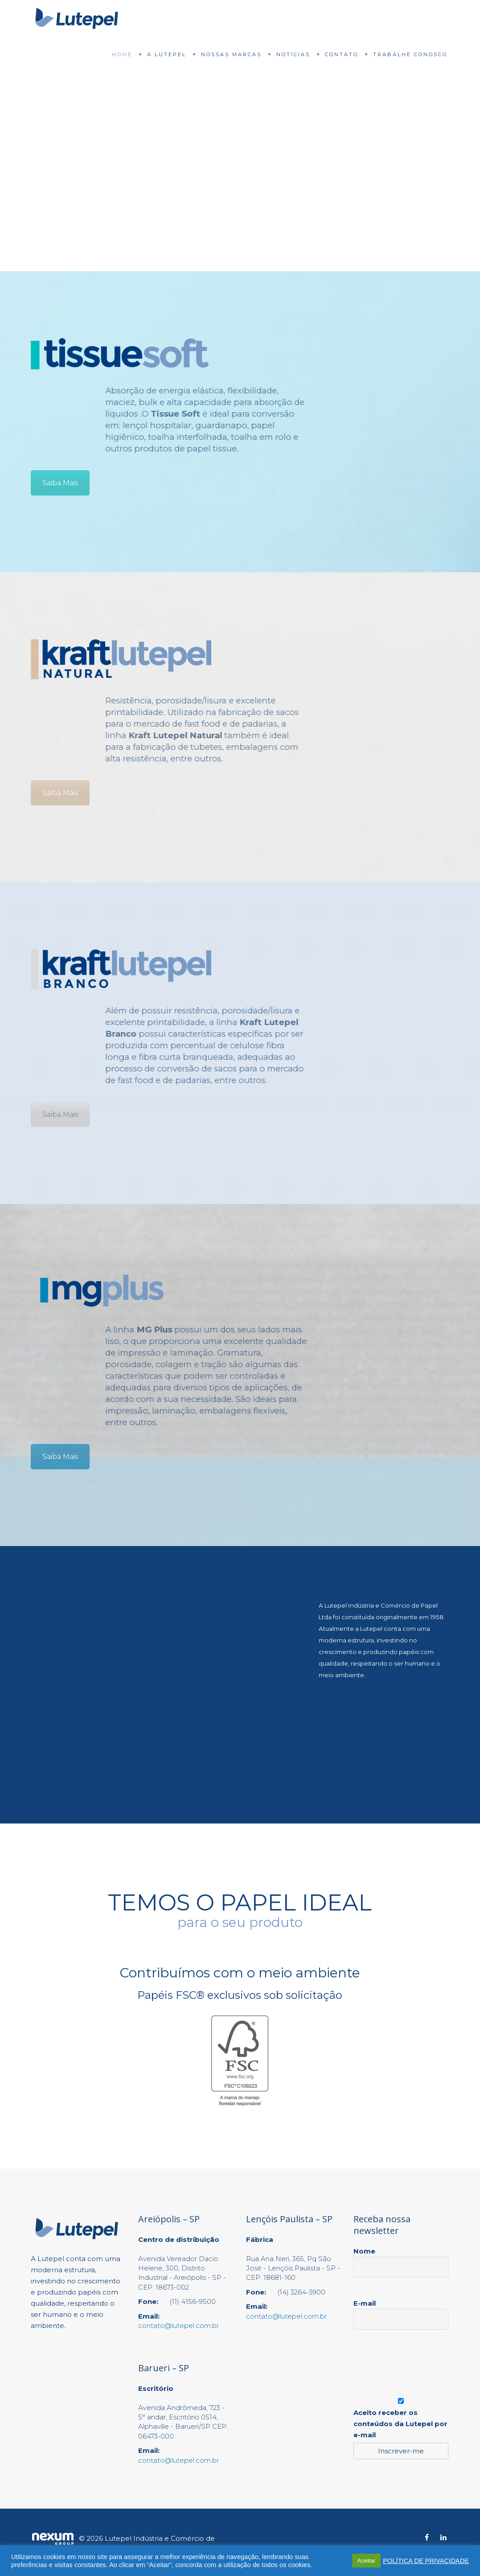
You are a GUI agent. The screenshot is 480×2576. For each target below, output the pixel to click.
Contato (341, 54)
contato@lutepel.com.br (178, 2325)
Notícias (293, 54)
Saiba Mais (60, 483)
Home (122, 54)
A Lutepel (166, 54)
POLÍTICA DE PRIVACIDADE (426, 2560)
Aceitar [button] (366, 2560)
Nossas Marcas (231, 54)
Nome (400, 2259)
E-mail (400, 2311)
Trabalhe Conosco (410, 54)
